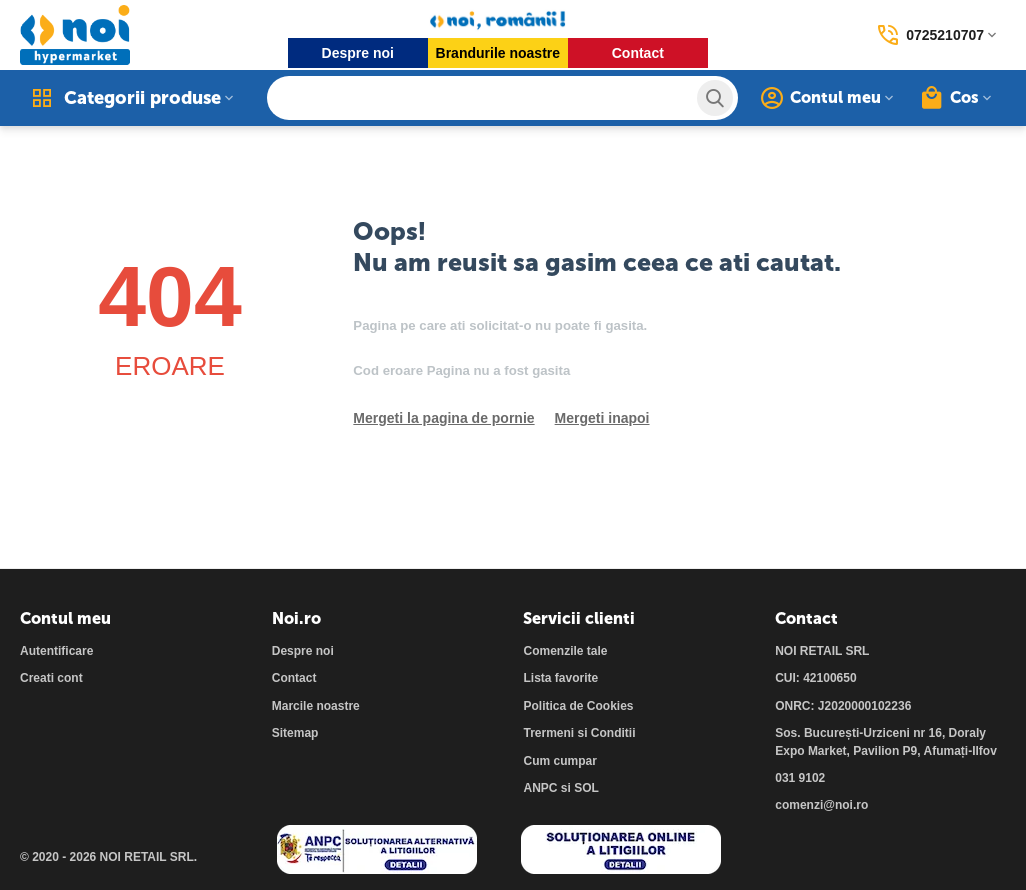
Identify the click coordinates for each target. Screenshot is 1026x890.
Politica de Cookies (578, 706)
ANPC (540, 788)
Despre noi (358, 53)
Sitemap (295, 733)
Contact (638, 53)
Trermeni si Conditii (579, 733)
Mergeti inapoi (602, 418)
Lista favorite (560, 678)
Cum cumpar (559, 761)
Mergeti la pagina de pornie (443, 418)
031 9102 (800, 778)
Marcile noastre (316, 706)
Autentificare (56, 651)
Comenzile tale (565, 651)
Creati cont (51, 678)
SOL (586, 788)
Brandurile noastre (498, 53)
